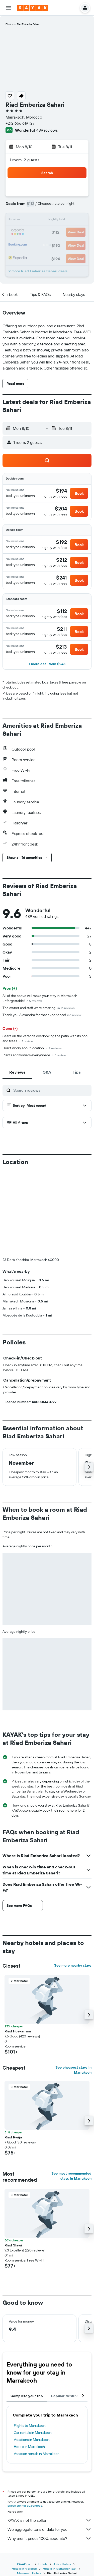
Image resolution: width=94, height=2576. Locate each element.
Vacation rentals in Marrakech (36, 2370)
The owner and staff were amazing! (39, 1008)
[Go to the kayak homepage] (32, 8)
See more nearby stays (72, 1882)
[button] (8, 7)
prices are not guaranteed (25, 2422)
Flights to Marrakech (30, 2342)
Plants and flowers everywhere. (34, 1055)
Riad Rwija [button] (13, 2054)
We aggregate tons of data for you (49, 2446)
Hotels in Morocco (24, 2485)
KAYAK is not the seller (49, 2437)
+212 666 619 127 (20, 123)
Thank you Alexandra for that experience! (42, 1015)
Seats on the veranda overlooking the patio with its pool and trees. (45, 1038)
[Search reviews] (51, 1090)
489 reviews (47, 130)
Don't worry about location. (32, 1048)
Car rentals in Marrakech (33, 2349)
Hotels (42, 2481)
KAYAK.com (24, 2481)
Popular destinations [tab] (69, 2312)
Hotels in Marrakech (29, 2363)
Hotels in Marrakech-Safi (59, 2485)
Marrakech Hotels (29, 2490)
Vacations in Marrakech (32, 2356)
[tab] (17, 1072)
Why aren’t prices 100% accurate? (49, 2455)
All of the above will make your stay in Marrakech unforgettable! (40, 998)
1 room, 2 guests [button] (24, 159)
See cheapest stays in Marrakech (73, 1986)
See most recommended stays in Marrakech (71, 2092)
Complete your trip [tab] (27, 2312)
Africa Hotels (62, 2481)
